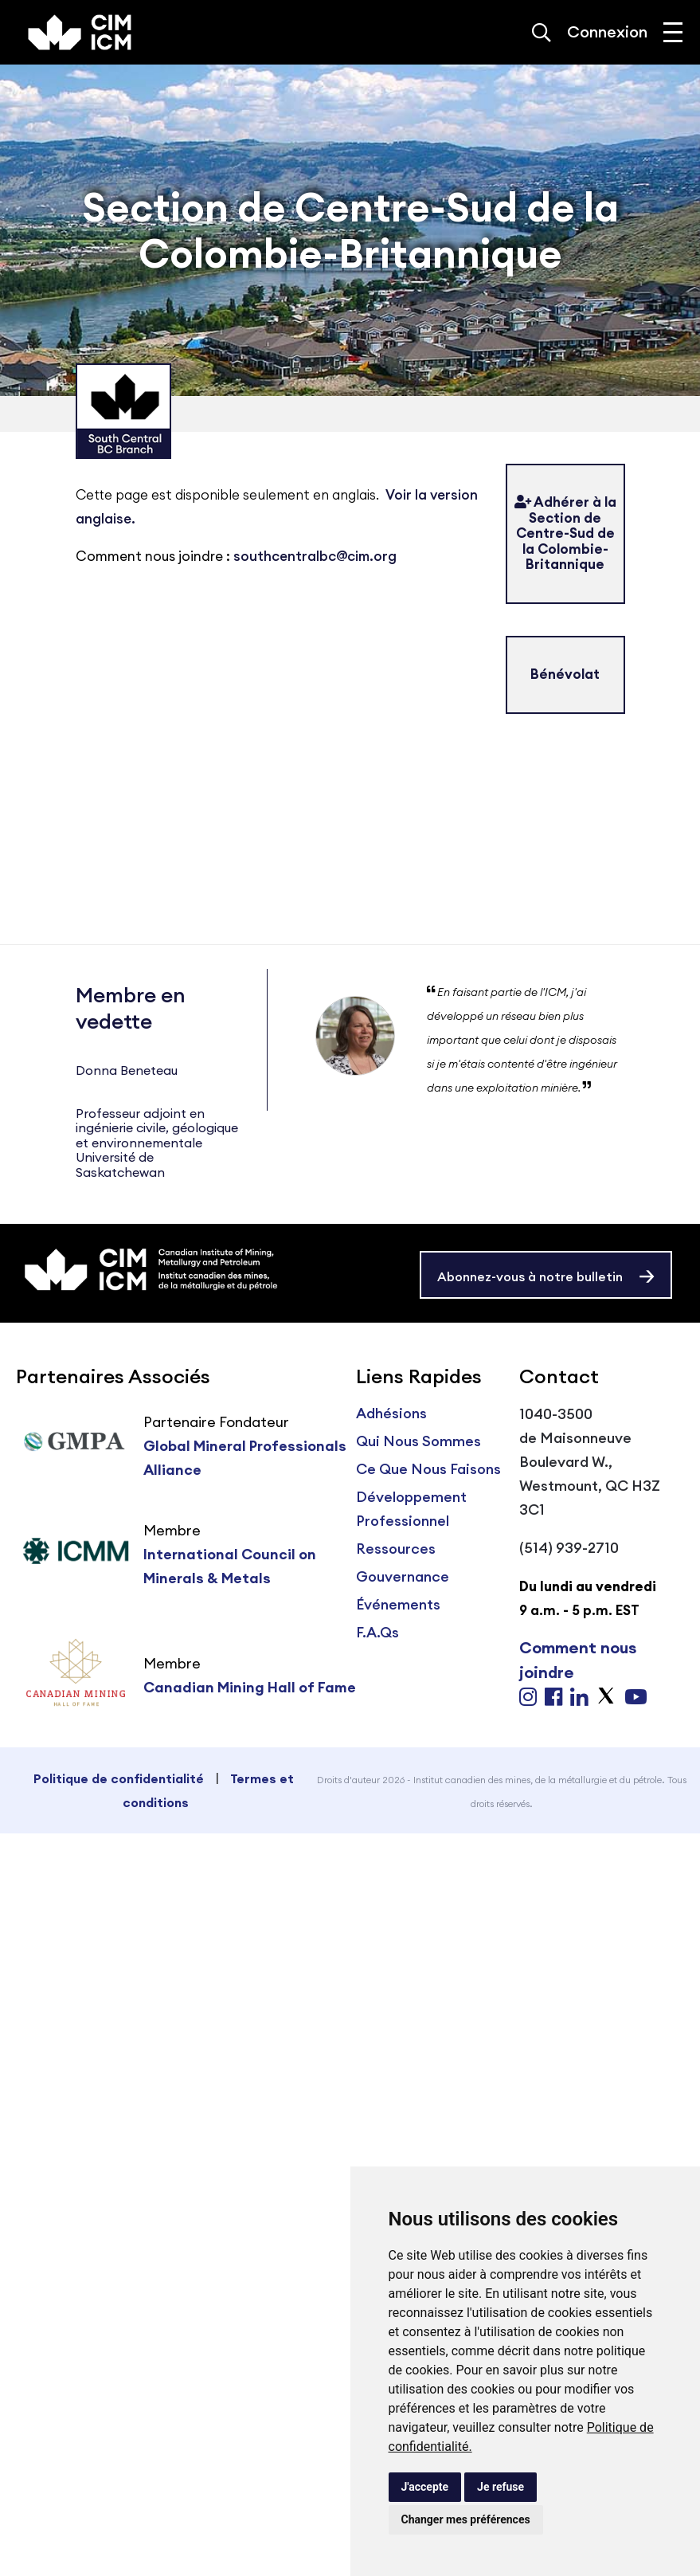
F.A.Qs (377, 1632)
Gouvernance (402, 1576)
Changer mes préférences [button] (465, 2519)
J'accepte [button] (425, 2486)
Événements (398, 1604)
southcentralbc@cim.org (315, 556)
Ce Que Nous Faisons (428, 1469)
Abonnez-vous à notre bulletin (530, 1276)
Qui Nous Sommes (418, 1441)
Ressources (396, 1548)
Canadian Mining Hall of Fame (249, 1687)
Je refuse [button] (500, 2486)
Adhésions (391, 1413)
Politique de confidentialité (118, 1778)
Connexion (607, 31)
